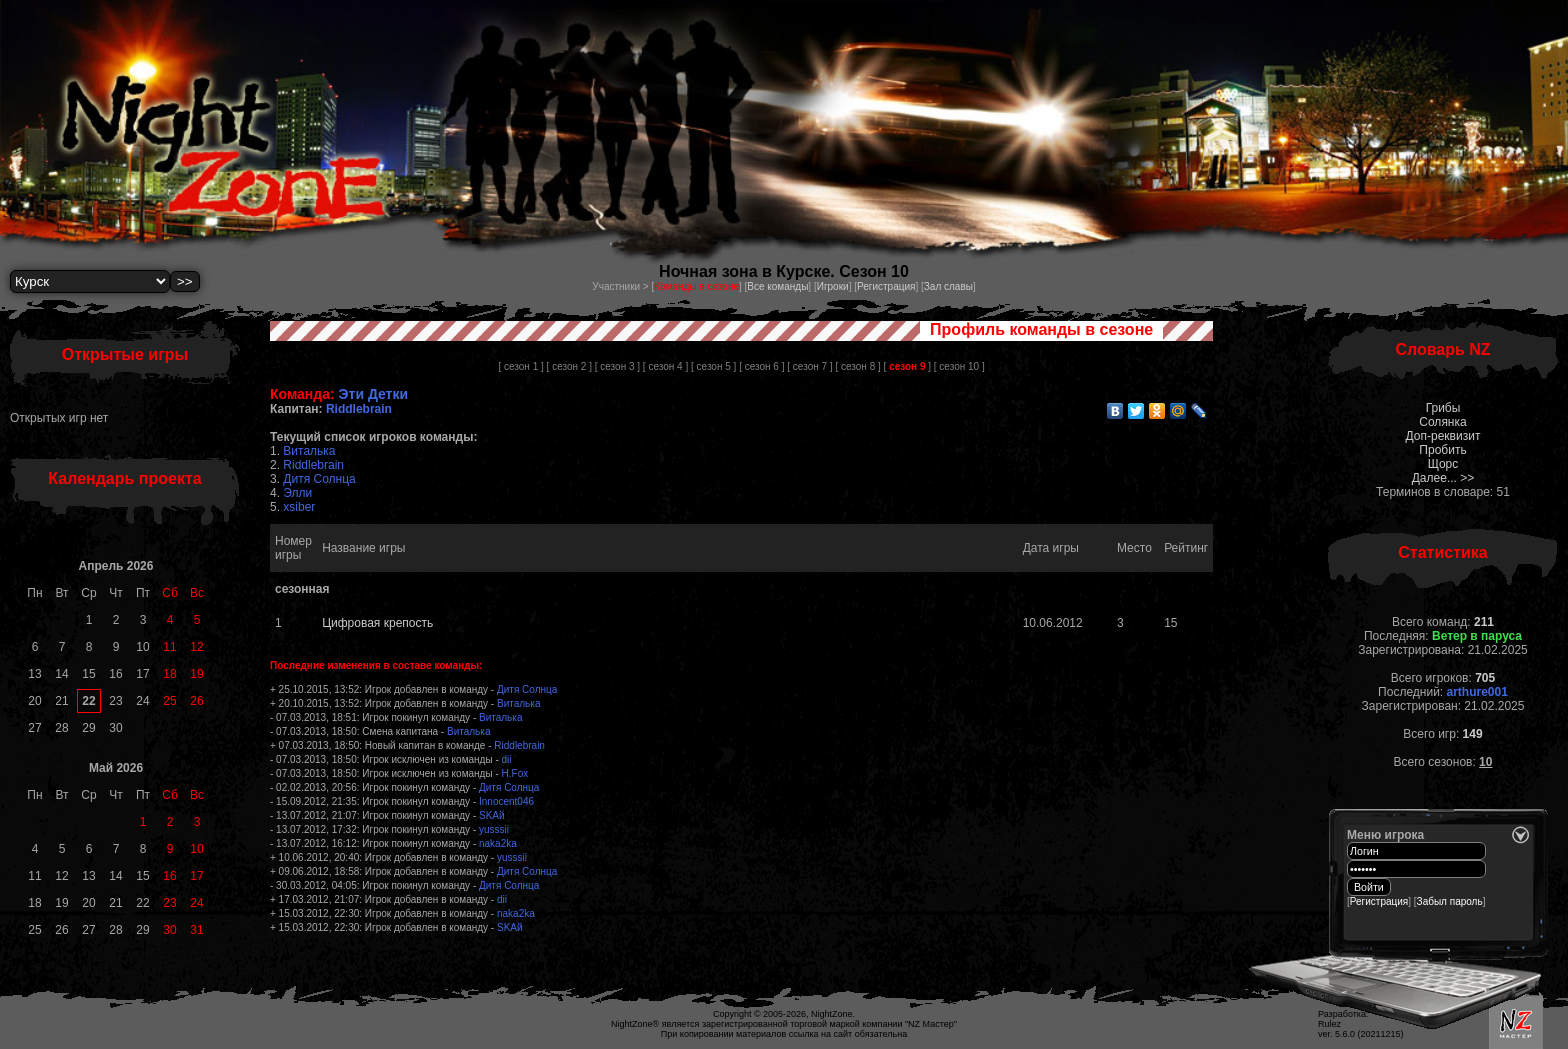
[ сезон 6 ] (761, 366)
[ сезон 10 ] (959, 366)
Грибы (1443, 408)
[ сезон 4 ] (665, 366)
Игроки (833, 286)
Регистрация (886, 286)
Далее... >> (1443, 478)
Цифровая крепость (377, 623)
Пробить (1442, 450)
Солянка (1442, 422)
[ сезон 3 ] (617, 366)
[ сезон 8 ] (857, 366)
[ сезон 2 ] (569, 366)
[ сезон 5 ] (713, 366)
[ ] (907, 366)
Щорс (1443, 464)
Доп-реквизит (1443, 436)
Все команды (777, 286)
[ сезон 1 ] (520, 366)
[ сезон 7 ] (809, 366)
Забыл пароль (1450, 901)
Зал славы (948, 286)
